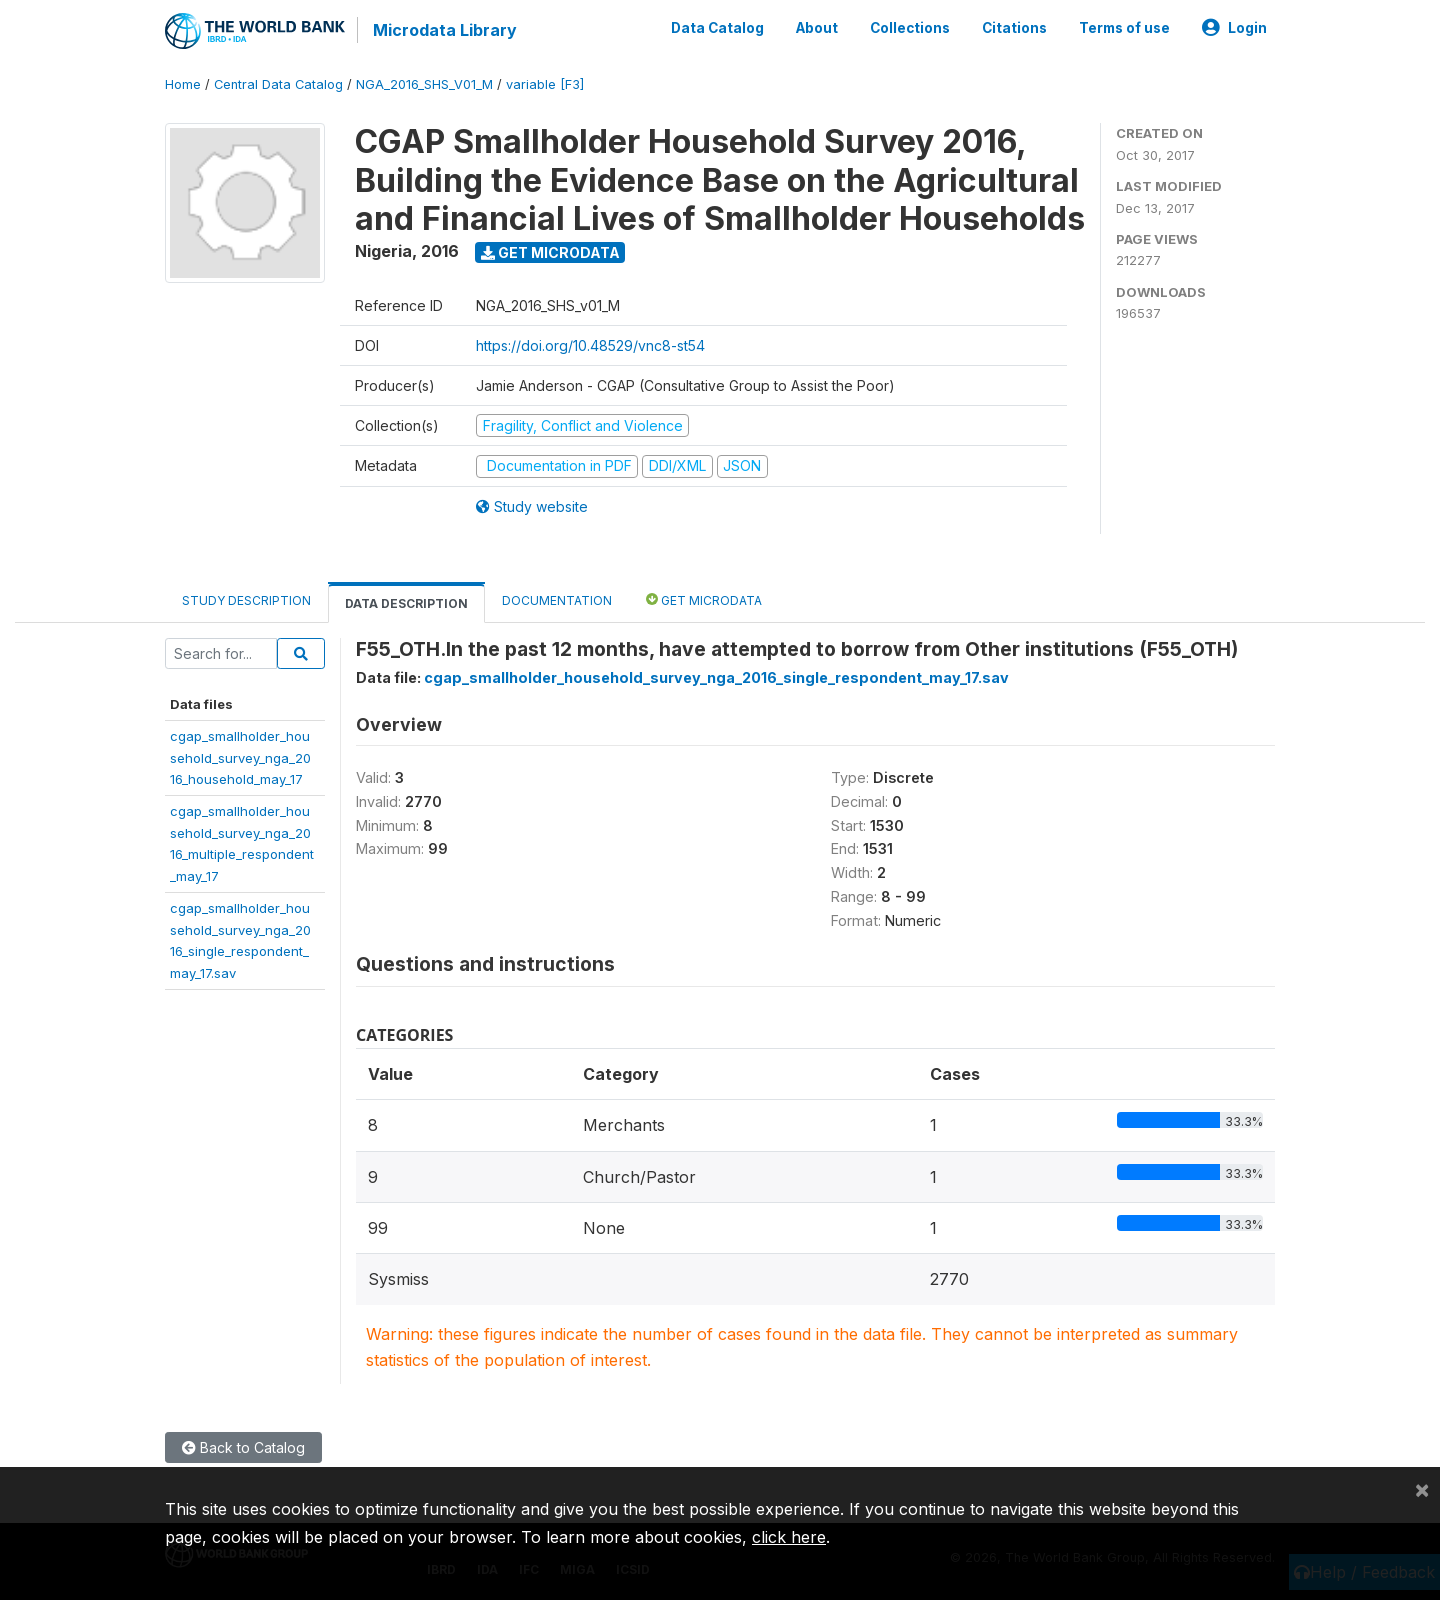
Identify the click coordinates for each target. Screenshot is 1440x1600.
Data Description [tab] (406, 603)
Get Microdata (550, 252)
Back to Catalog (243, 1447)
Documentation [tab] (557, 600)
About (817, 28)
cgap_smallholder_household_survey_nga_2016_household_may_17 (240, 757)
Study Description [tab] (246, 600)
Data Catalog (717, 28)
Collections (910, 28)
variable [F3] (545, 84)
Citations (1014, 28)
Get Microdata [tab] (704, 599)
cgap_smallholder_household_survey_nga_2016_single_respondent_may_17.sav (716, 677)
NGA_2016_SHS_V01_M (424, 84)
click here (789, 1537)
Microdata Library (445, 30)
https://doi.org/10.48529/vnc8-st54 (590, 345)
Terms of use (1124, 28)
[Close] (1422, 1489)
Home (183, 84)
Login (1234, 28)
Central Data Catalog (278, 84)
